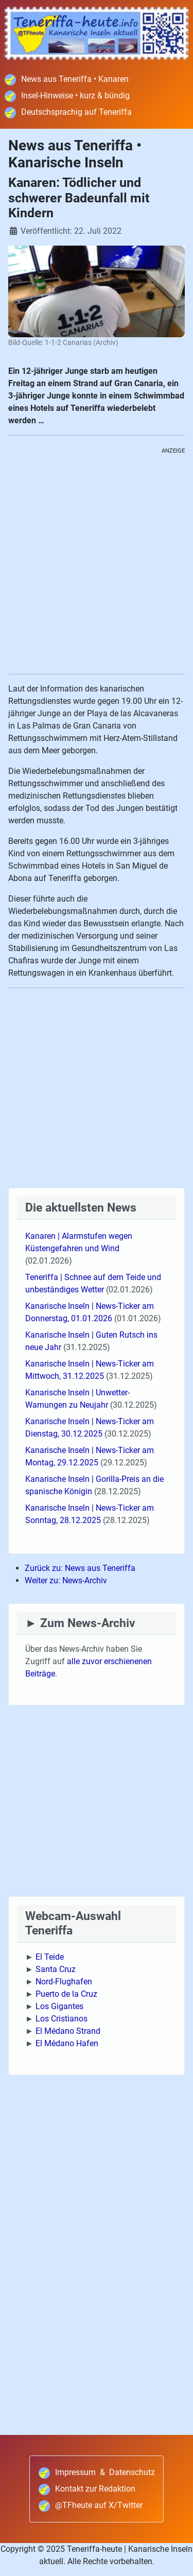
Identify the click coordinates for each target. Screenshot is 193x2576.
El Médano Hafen (67, 2043)
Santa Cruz (56, 1969)
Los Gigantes (59, 2006)
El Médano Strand (68, 2031)
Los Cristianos (61, 2019)
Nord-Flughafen (64, 1981)
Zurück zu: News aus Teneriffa (80, 1568)
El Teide (50, 1957)
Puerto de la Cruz (66, 1994)
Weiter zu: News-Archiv (66, 1580)
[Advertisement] (96, 565)
